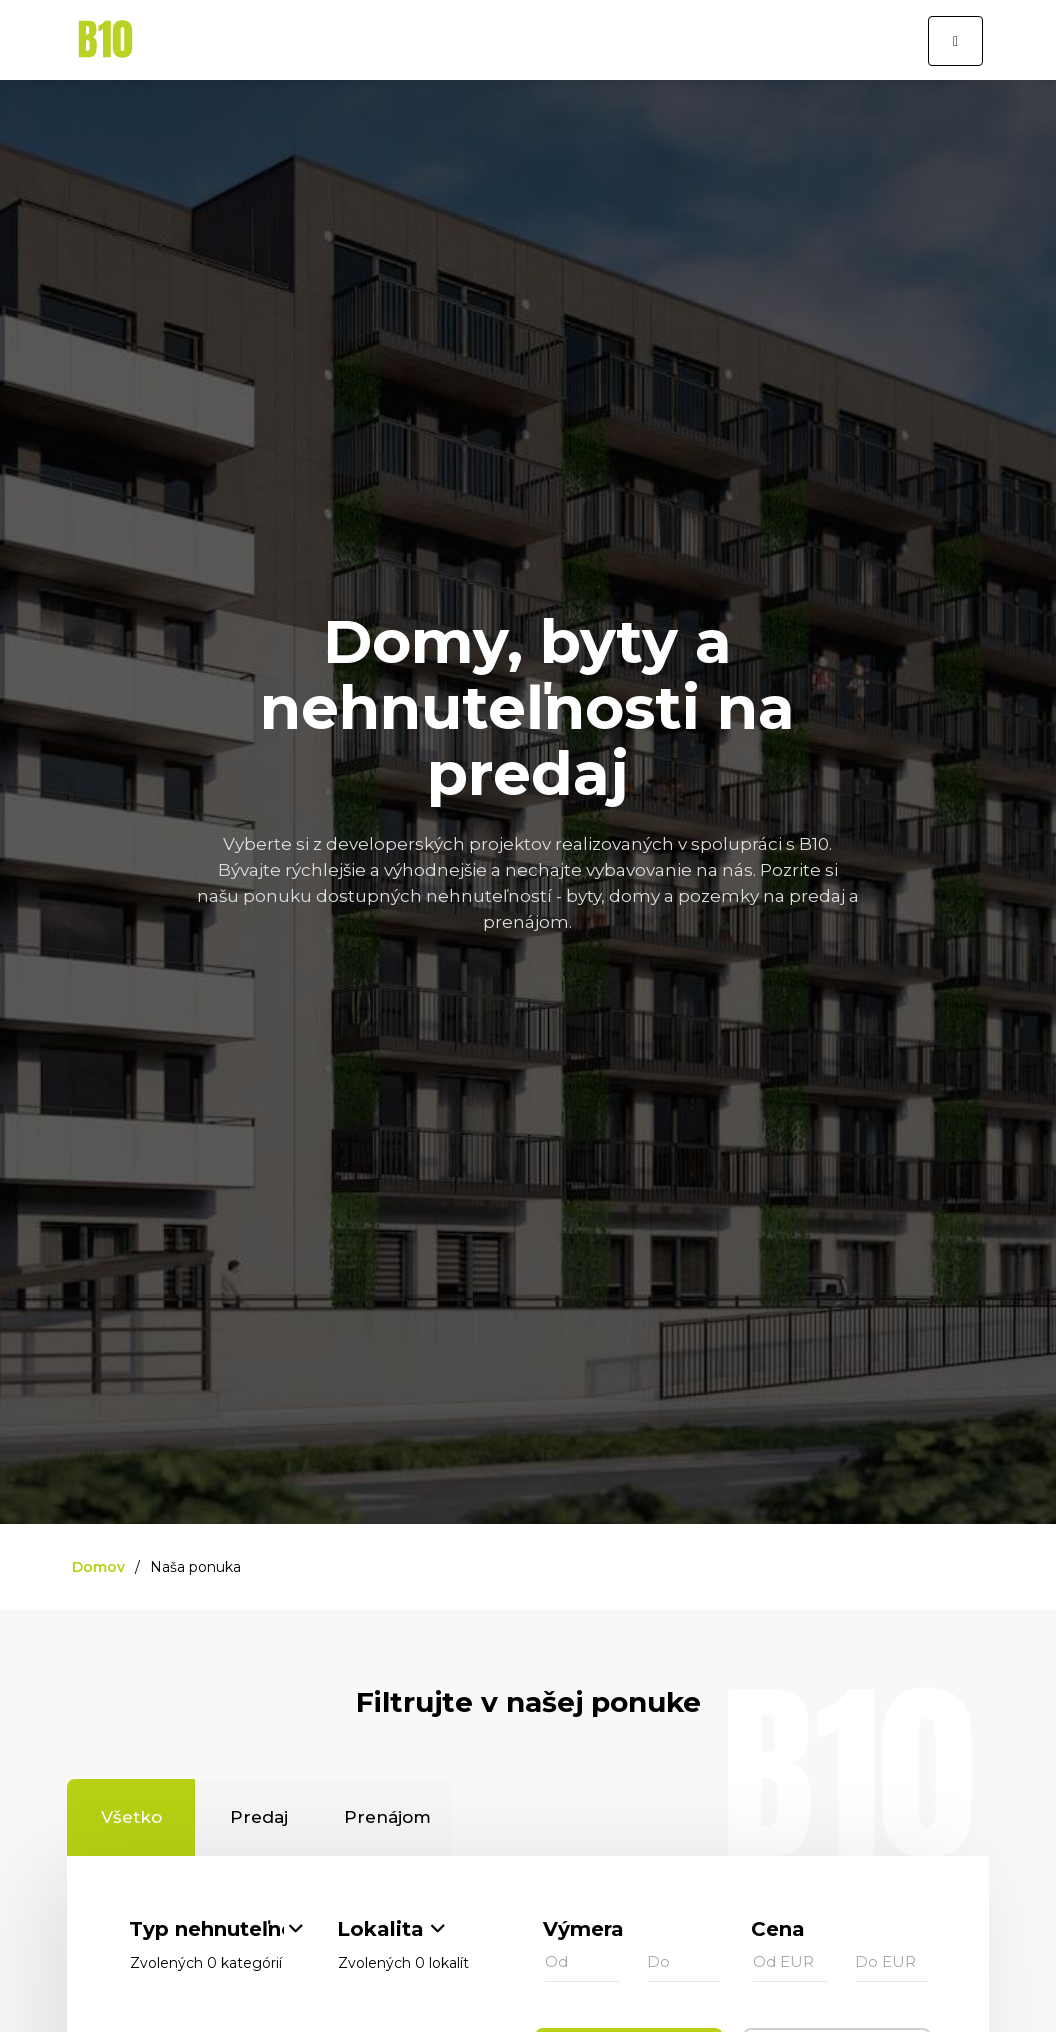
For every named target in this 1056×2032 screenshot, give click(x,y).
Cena (778, 1929)
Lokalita (380, 1929)
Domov (98, 1567)
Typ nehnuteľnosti (206, 1929)
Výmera (583, 1929)
